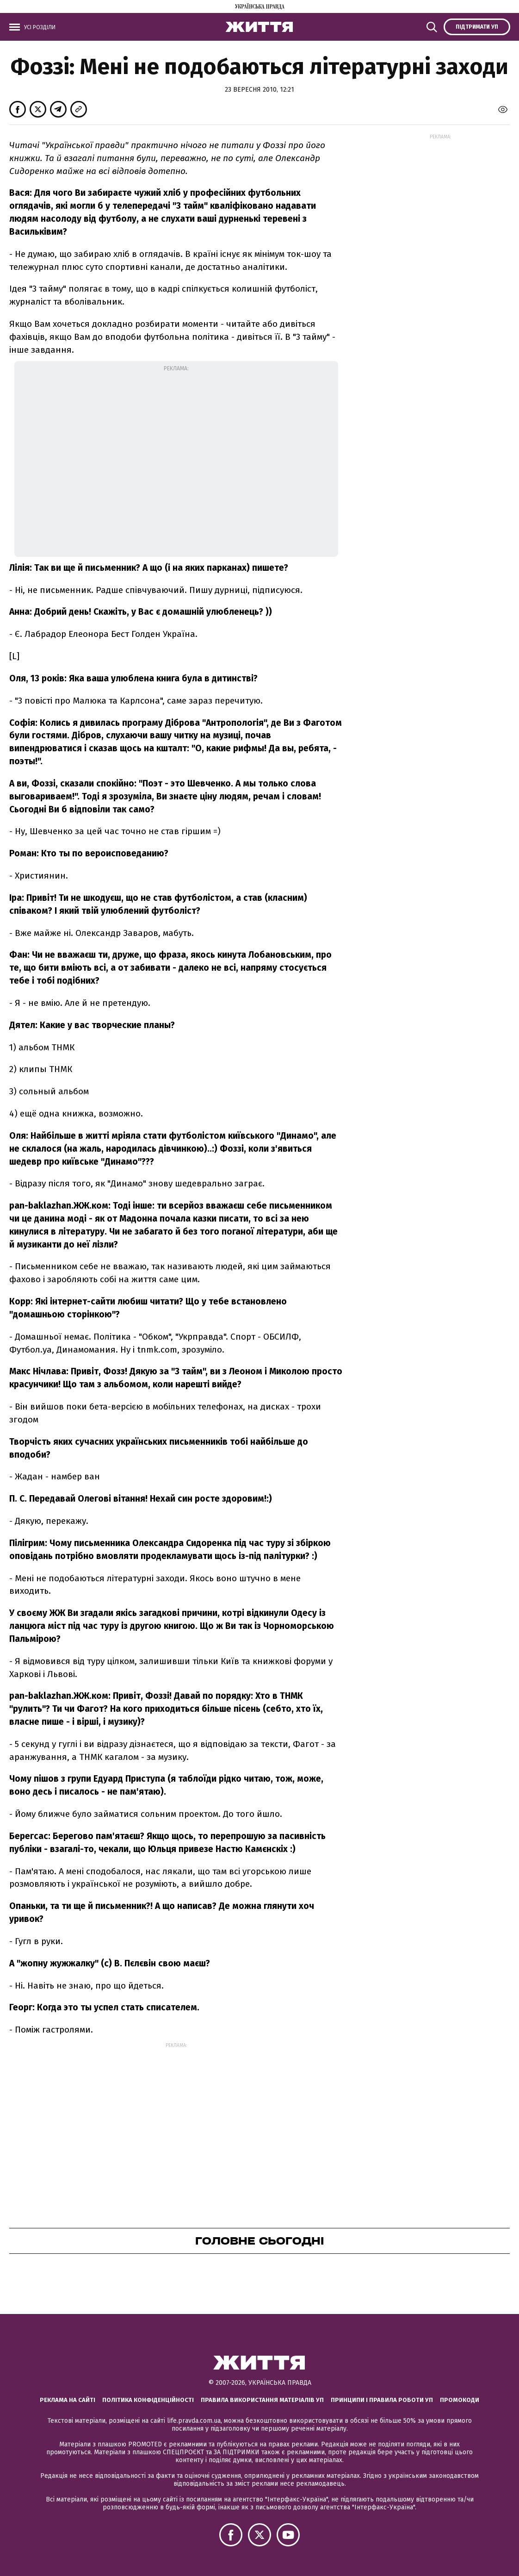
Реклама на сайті (67, 2399)
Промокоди (459, 2399)
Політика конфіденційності (148, 2399)
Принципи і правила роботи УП (382, 2399)
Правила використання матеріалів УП (262, 2399)
